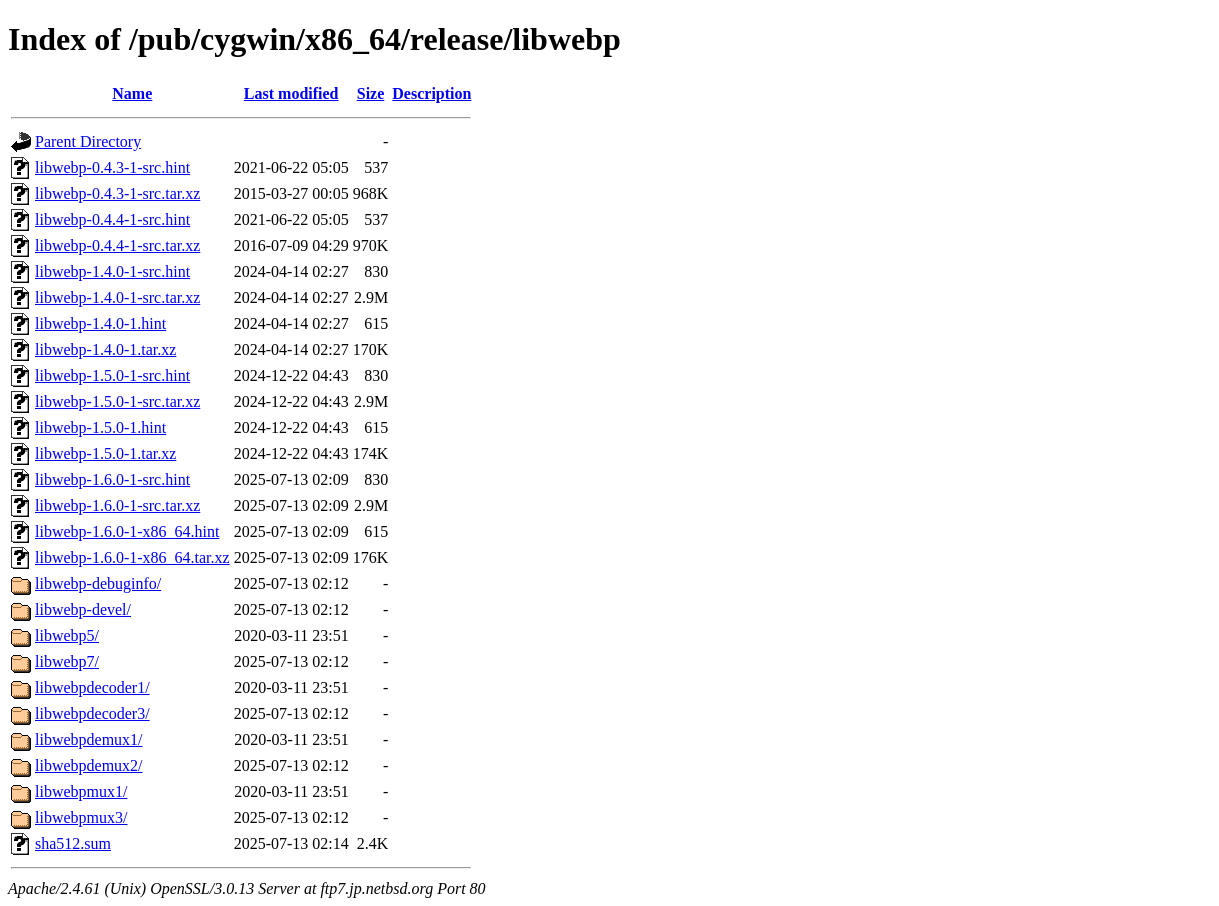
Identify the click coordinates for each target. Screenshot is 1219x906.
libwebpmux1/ (81, 791)
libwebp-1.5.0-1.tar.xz (105, 453)
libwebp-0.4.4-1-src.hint (112, 219)
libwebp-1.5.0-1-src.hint (112, 375)
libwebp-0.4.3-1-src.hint (112, 167)
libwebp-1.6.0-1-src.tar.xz (117, 505)
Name (132, 93)
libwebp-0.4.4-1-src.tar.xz (117, 245)
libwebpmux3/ (81, 817)
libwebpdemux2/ (89, 765)
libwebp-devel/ (83, 609)
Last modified (291, 93)
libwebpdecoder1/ (92, 687)
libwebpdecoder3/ (92, 713)
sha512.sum (73, 843)
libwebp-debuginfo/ (98, 583)
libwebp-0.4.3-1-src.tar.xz (117, 193)
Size (371, 93)
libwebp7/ (67, 661)
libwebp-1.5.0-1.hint (100, 427)
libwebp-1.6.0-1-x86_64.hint (127, 531)
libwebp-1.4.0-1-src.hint (112, 271)
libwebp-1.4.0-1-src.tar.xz (117, 297)
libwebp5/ (67, 635)
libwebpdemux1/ (89, 739)
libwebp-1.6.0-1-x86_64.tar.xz (132, 557)
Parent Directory (88, 141)
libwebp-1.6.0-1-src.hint (112, 479)
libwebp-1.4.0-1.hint (100, 323)
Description (431, 93)
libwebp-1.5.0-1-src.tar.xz (117, 401)
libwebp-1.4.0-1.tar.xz (105, 349)
